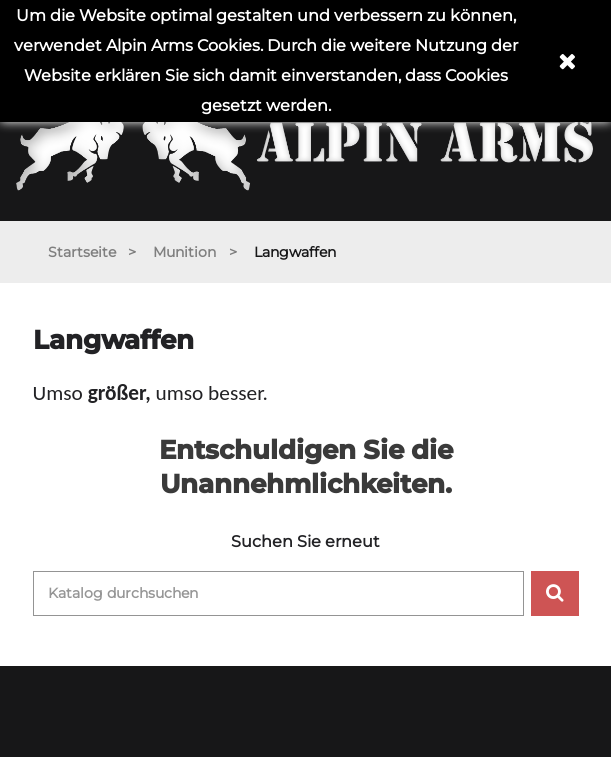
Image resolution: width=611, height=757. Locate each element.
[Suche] (278, 593)
